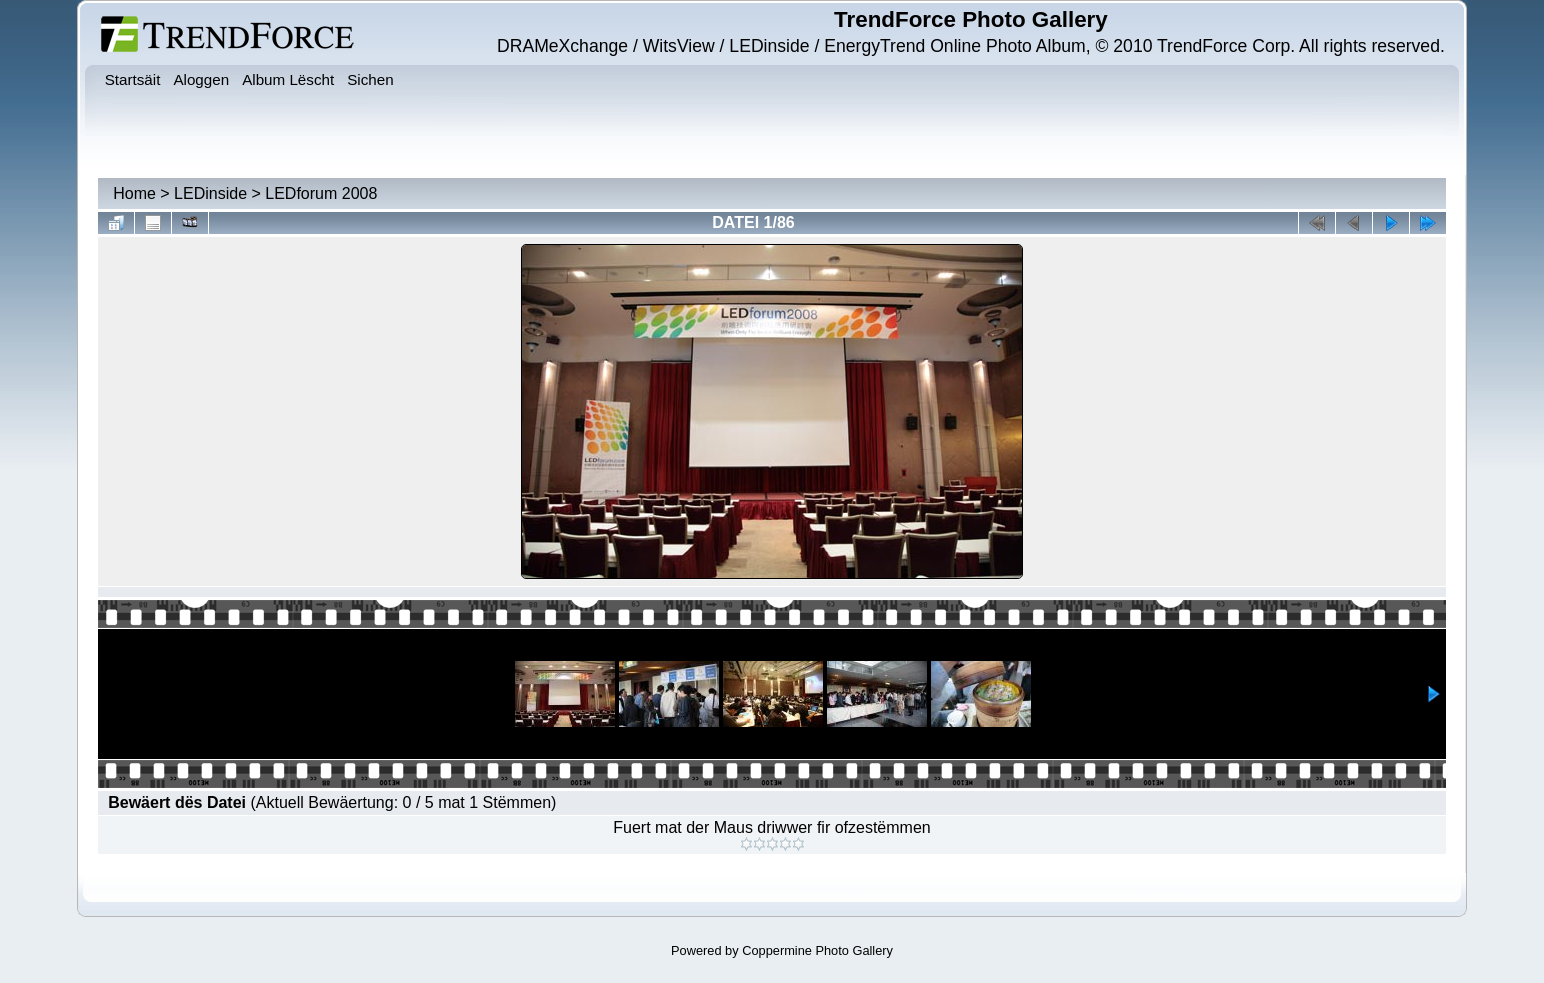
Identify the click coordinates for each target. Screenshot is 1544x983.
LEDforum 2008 (321, 193)
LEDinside (210, 193)
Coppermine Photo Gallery (817, 950)
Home (134, 193)
